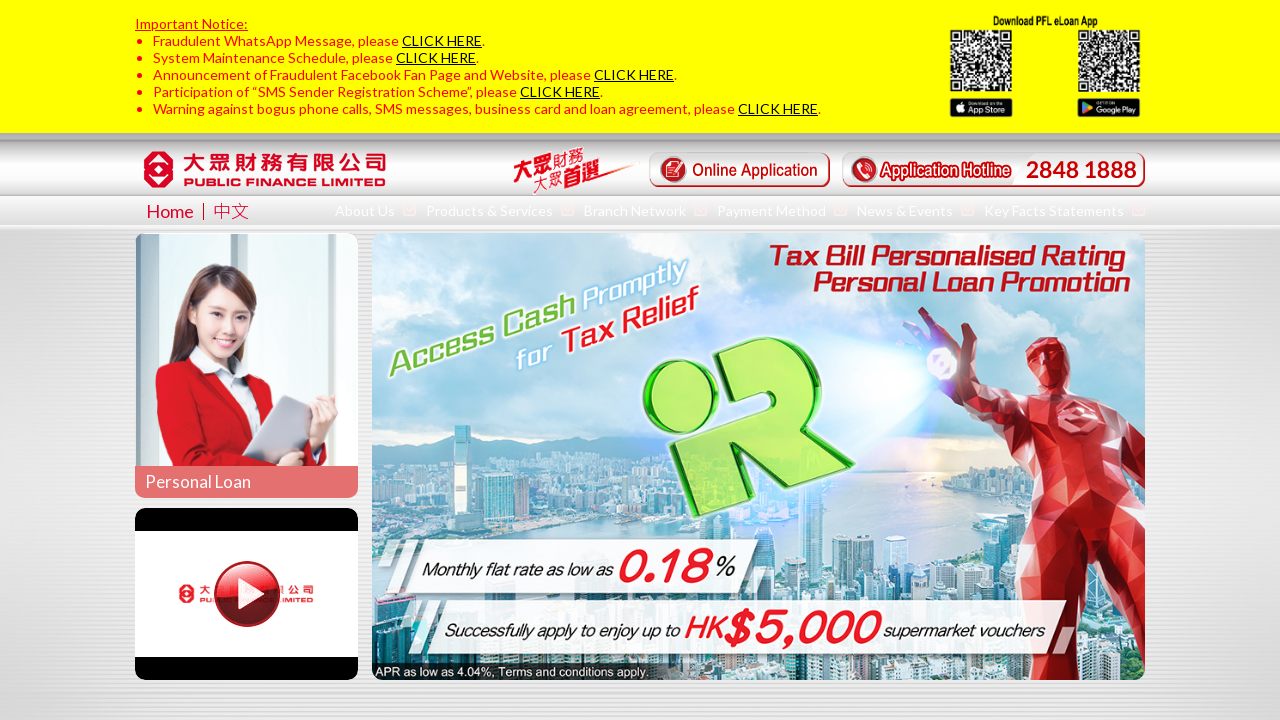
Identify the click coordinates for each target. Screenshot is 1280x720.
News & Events (915, 210)
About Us (375, 210)
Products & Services (500, 210)
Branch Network (645, 210)
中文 (231, 211)
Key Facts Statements (1064, 210)
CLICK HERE (442, 40)
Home (170, 211)
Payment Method (782, 210)
